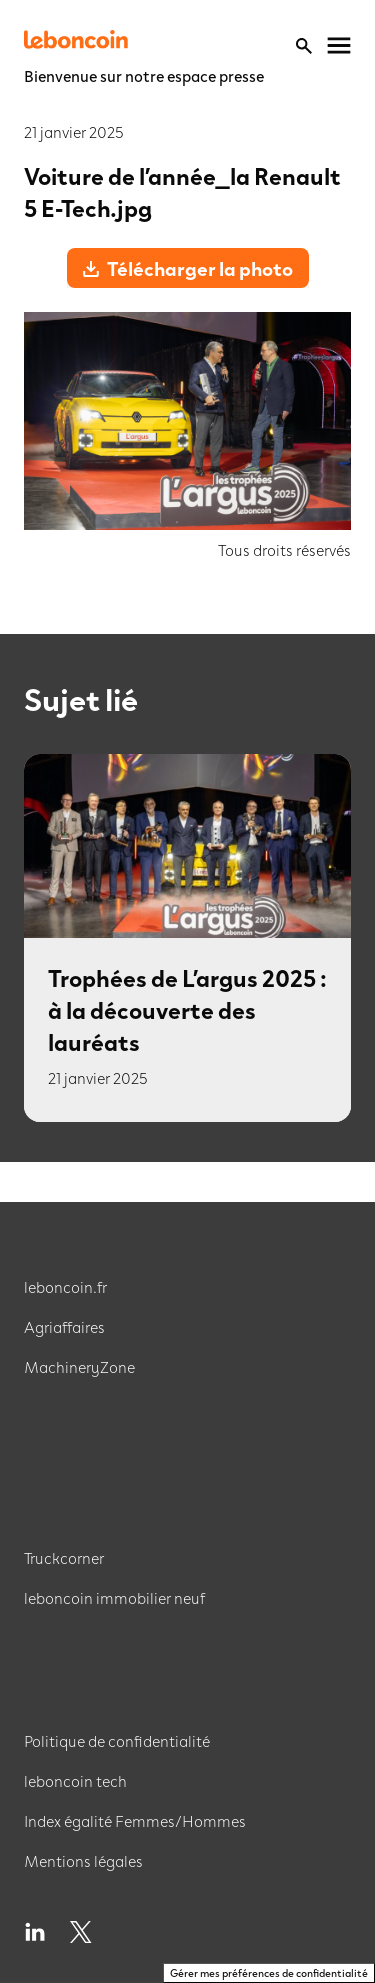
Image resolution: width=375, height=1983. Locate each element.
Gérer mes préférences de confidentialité (269, 1972)
